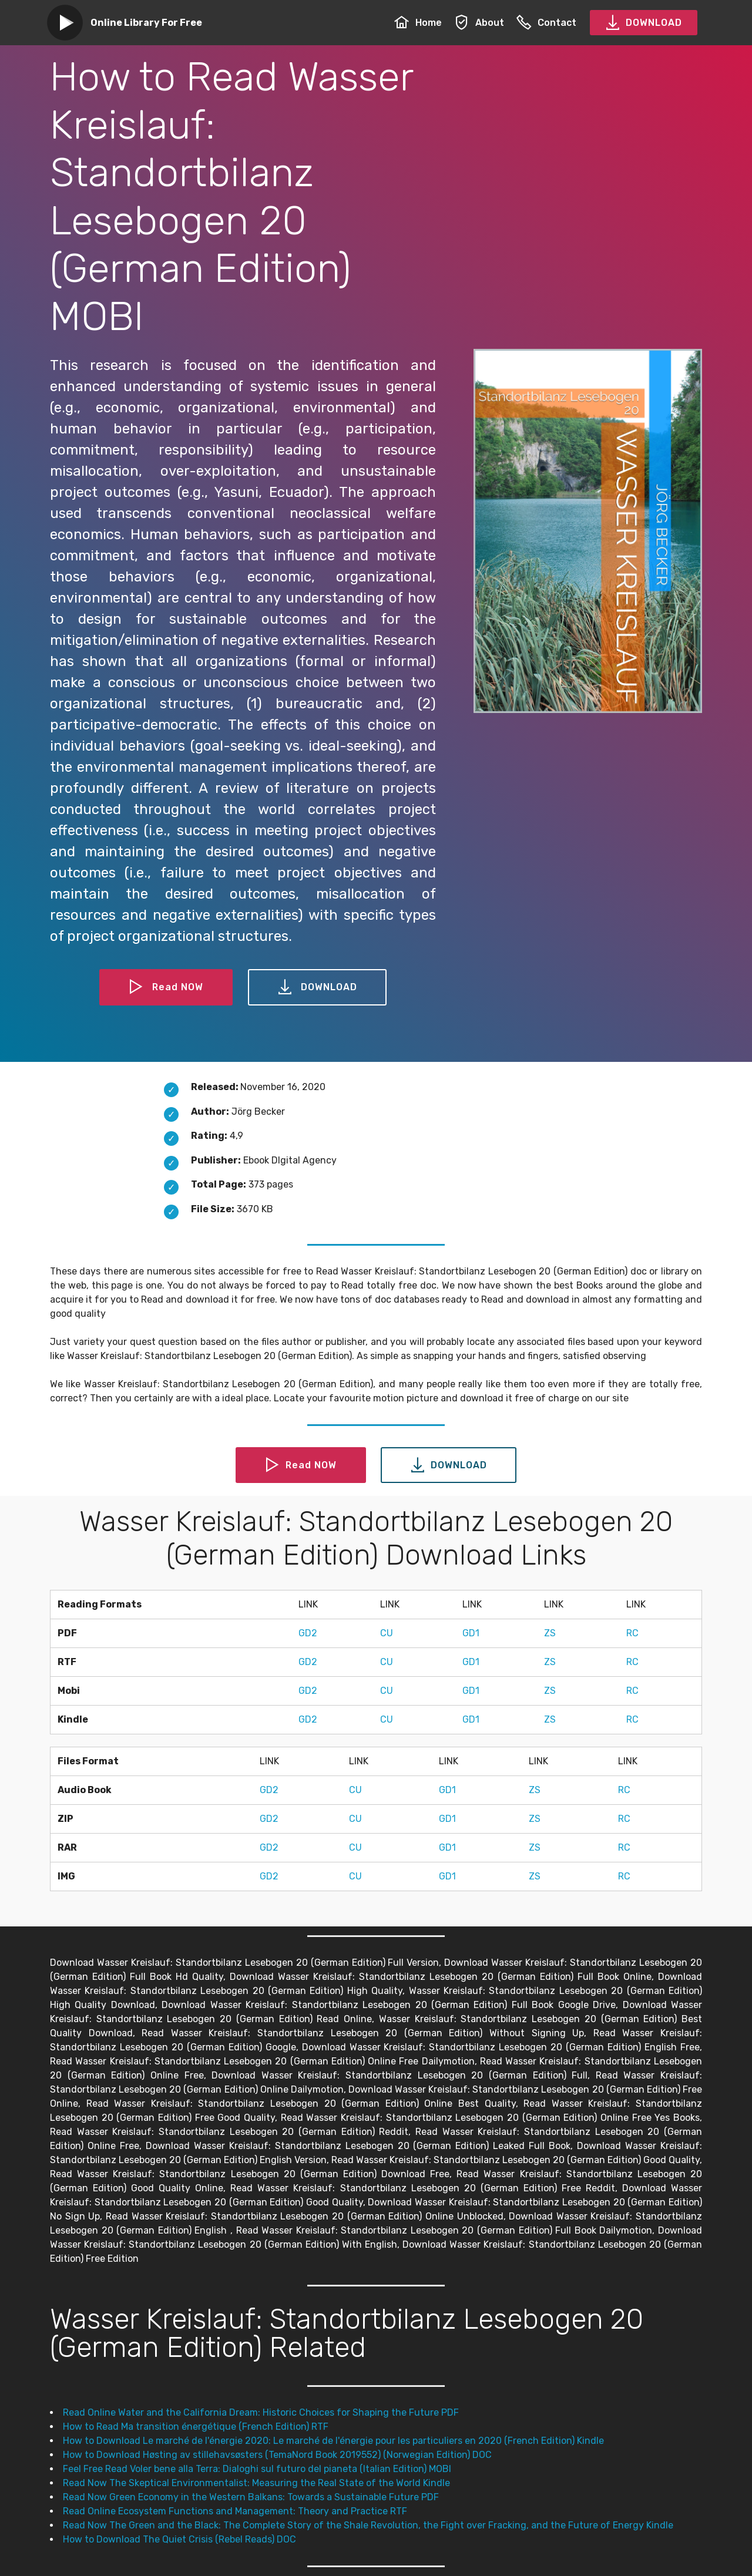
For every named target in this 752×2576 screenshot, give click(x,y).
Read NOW (166, 987)
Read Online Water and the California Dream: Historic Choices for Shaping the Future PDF (261, 2412)
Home (418, 22)
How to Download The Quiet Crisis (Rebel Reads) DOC (179, 2539)
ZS (550, 1633)
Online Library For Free (146, 22)
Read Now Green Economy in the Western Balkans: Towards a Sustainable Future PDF (251, 2497)
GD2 (307, 1633)
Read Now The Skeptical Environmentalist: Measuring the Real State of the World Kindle (256, 2482)
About (479, 22)
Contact (546, 22)
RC (632, 1633)
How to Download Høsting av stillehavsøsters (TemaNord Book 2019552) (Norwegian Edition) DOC (277, 2454)
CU (386, 1633)
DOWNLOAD (643, 23)
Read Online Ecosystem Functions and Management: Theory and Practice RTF (235, 2511)
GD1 (470, 1633)
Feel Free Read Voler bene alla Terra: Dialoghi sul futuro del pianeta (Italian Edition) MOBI (257, 2468)
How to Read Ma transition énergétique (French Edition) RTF (195, 2426)
